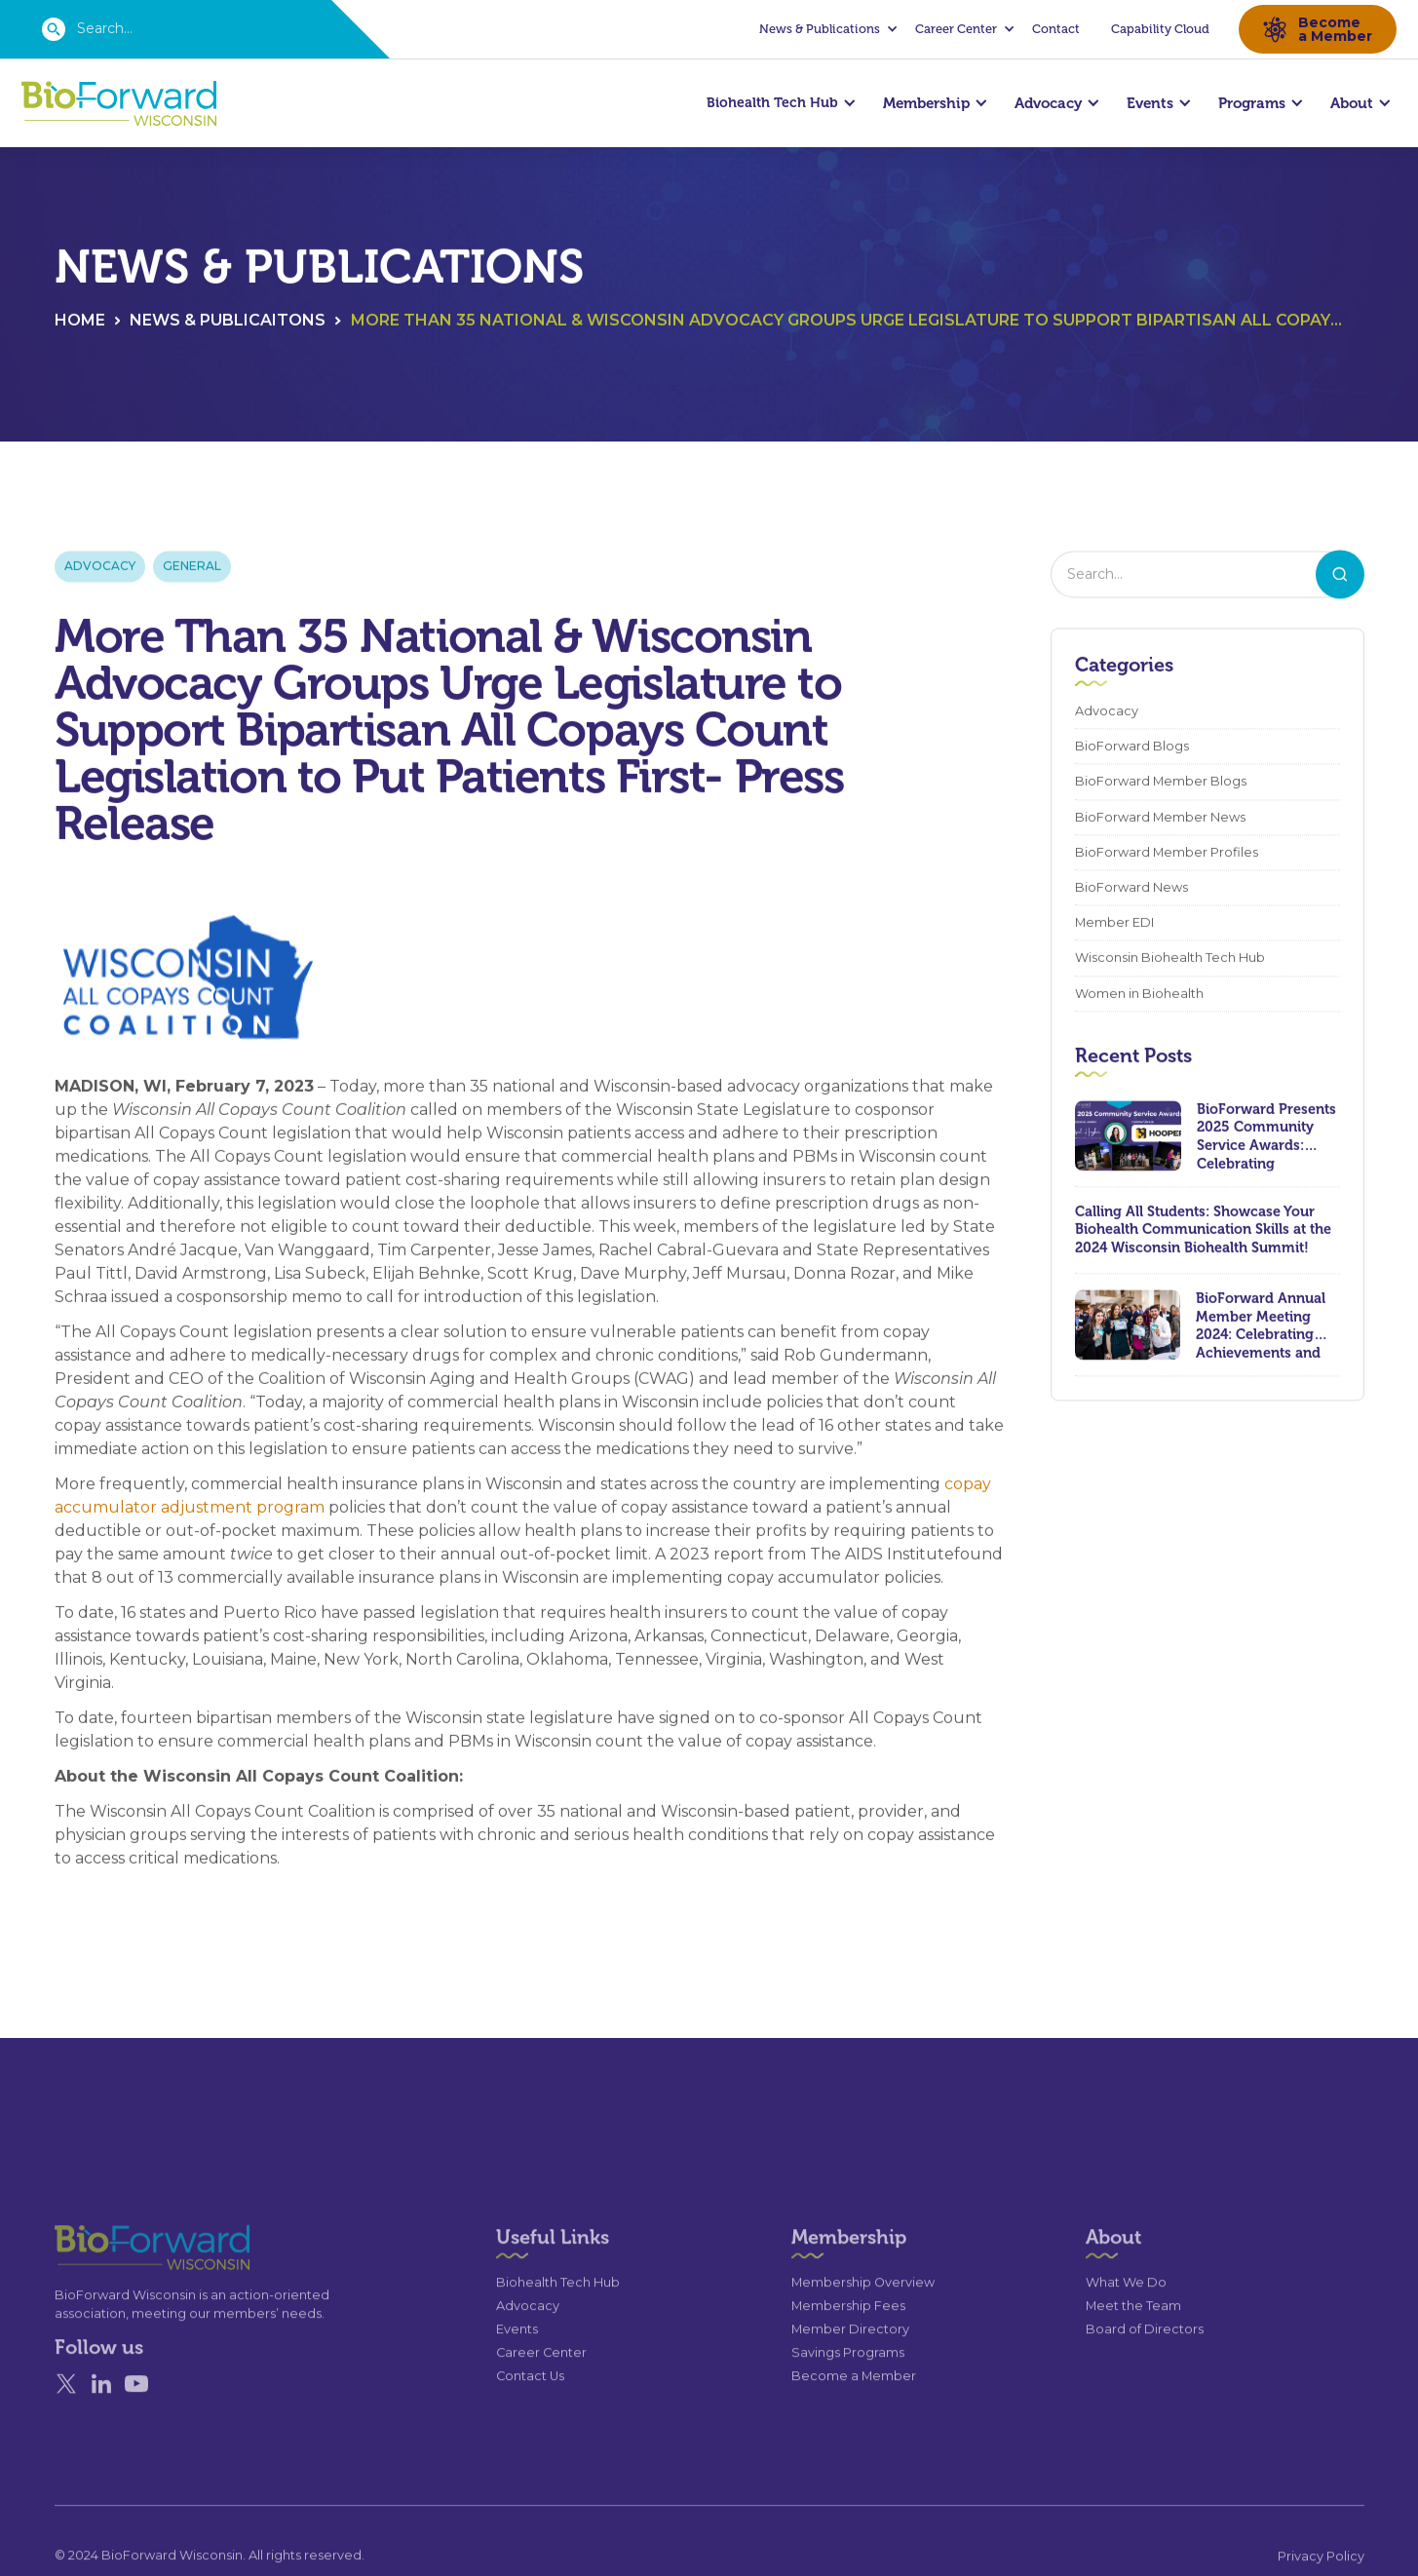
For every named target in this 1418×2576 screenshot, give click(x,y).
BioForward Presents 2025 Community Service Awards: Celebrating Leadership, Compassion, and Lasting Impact (1266, 1137)
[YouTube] (136, 2422)
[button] (825, 29)
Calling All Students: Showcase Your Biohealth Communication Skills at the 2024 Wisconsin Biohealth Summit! (1203, 1231)
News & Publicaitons (228, 322)
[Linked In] (101, 2422)
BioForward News (1131, 889)
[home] (118, 104)
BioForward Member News (1160, 819)
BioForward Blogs (1132, 749)
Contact (1056, 28)
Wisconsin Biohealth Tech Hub (1170, 960)
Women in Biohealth (1139, 995)
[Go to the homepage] (117, 2285)
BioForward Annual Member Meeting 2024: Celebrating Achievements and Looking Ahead (1260, 1326)
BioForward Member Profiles (1166, 854)
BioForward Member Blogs (1160, 784)
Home (80, 322)
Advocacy (99, 567)
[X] (66, 2422)
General (192, 567)
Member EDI (1114, 924)
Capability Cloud (1160, 28)
